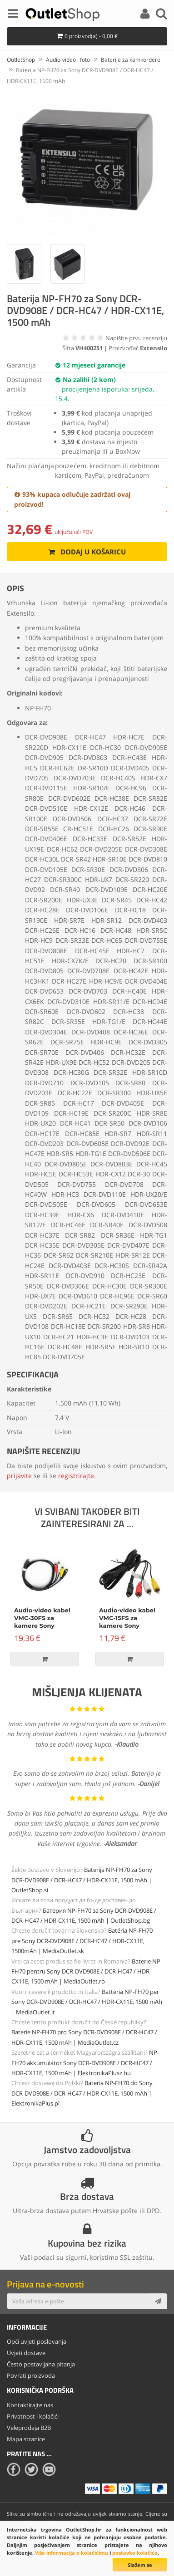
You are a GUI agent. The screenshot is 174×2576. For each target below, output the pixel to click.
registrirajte (76, 1475)
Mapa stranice (26, 2439)
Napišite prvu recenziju (136, 338)
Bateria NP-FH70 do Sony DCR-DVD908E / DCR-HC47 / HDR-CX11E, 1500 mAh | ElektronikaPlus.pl (82, 2093)
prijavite (19, 1475)
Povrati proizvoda (31, 2375)
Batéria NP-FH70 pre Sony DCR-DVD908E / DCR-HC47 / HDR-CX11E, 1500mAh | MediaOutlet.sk (82, 1940)
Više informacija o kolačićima (71, 2552)
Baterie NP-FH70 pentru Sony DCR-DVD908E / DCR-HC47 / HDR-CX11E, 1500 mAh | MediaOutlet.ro (86, 1971)
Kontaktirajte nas (30, 2405)
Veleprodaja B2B (29, 2428)
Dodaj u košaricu (87, 551)
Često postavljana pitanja (41, 2364)
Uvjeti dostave (26, 2353)
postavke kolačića (135, 2552)
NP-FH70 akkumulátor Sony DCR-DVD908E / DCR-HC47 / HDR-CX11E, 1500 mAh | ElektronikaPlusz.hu (85, 2062)
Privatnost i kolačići (33, 2416)
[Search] (161, 15)
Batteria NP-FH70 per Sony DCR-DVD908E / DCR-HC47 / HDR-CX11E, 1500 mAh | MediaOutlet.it (86, 2002)
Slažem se (140, 2564)
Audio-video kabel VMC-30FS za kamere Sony (42, 1618)
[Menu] (13, 15)
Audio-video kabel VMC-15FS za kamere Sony (127, 1618)
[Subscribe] (158, 2301)
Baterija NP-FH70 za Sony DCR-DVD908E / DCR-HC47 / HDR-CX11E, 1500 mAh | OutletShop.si (81, 1880)
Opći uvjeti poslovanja (36, 2341)
